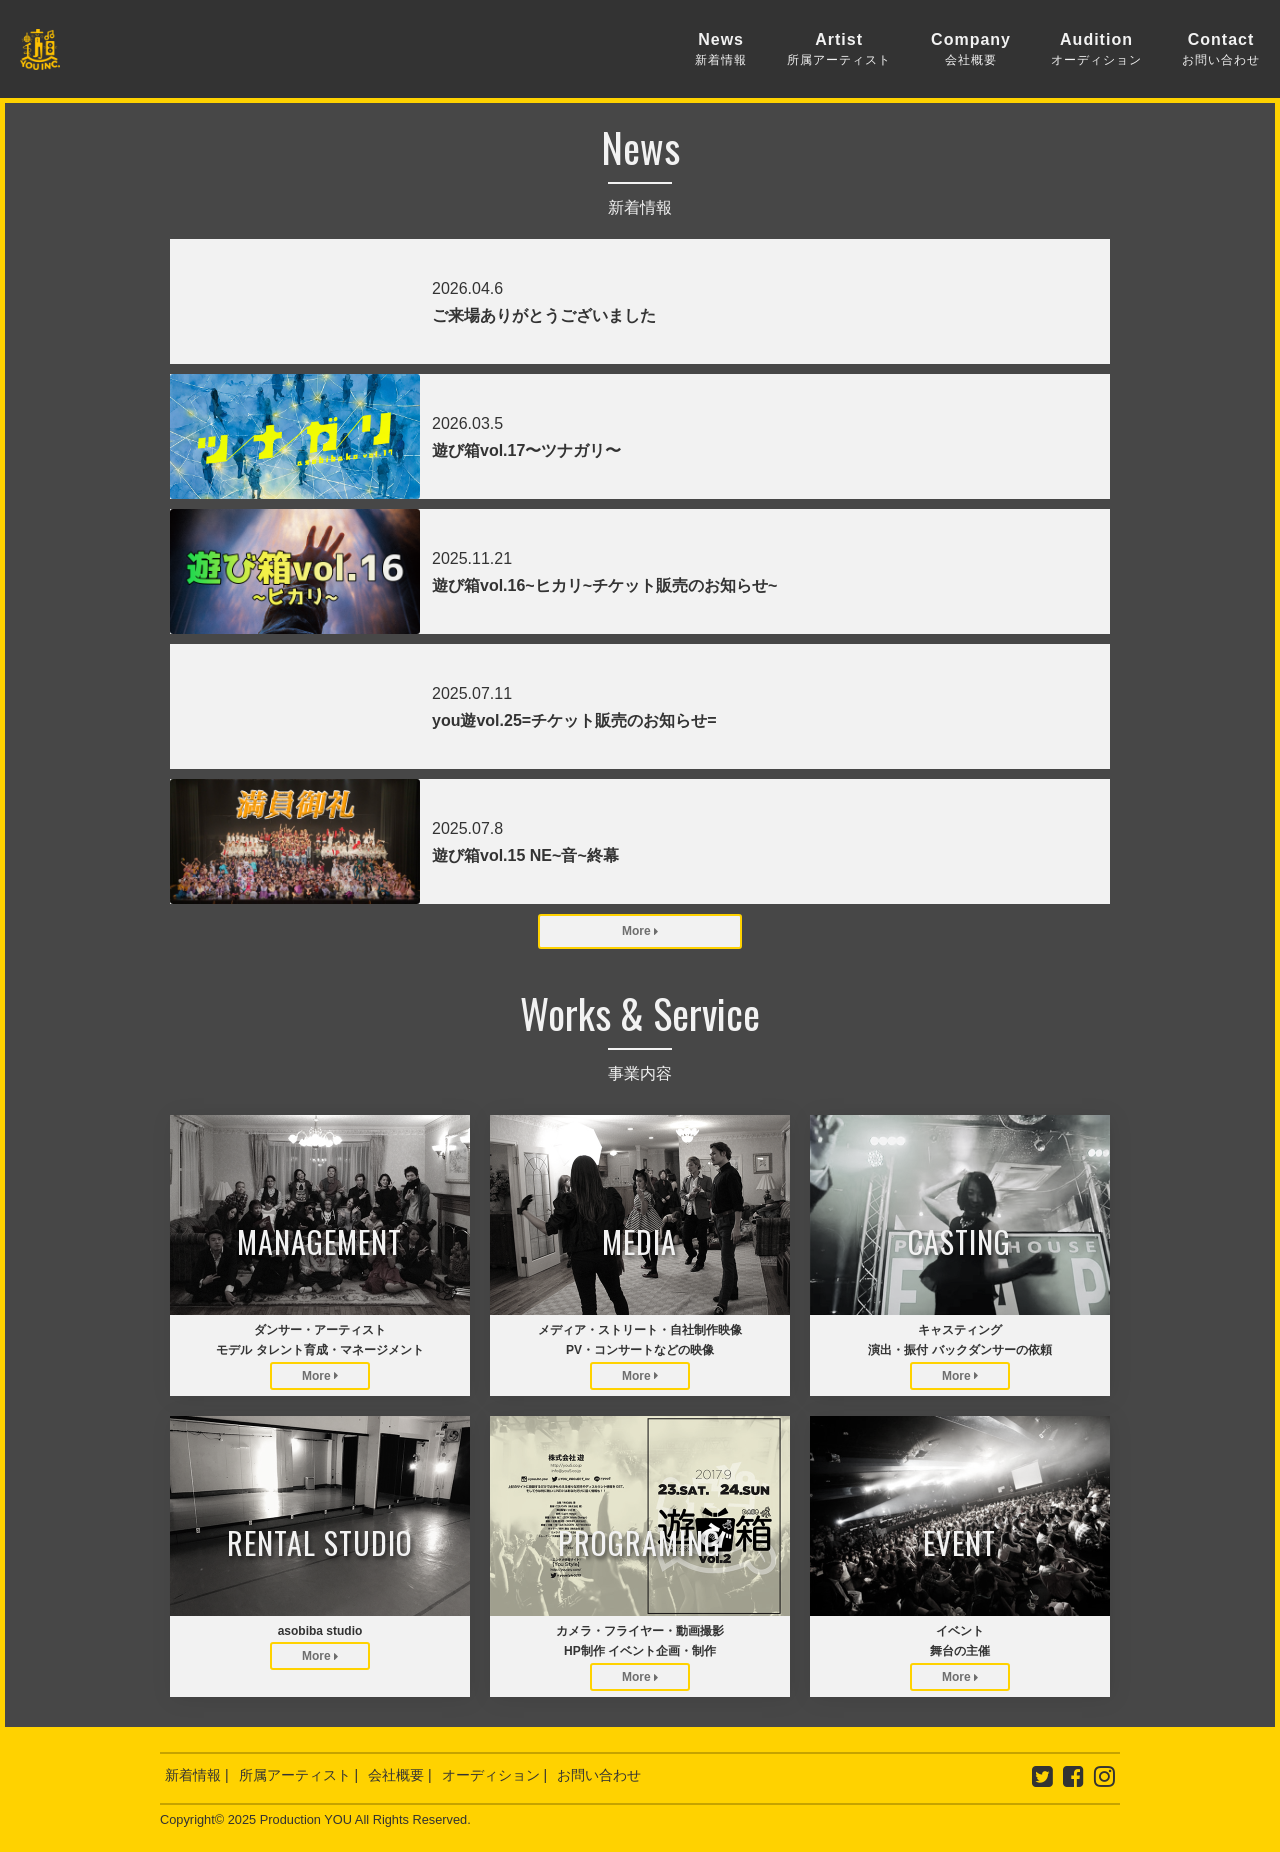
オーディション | (495, 1775)
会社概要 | (400, 1775)
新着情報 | (197, 1775)
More (640, 931)
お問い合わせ (599, 1775)
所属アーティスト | (299, 1775)
